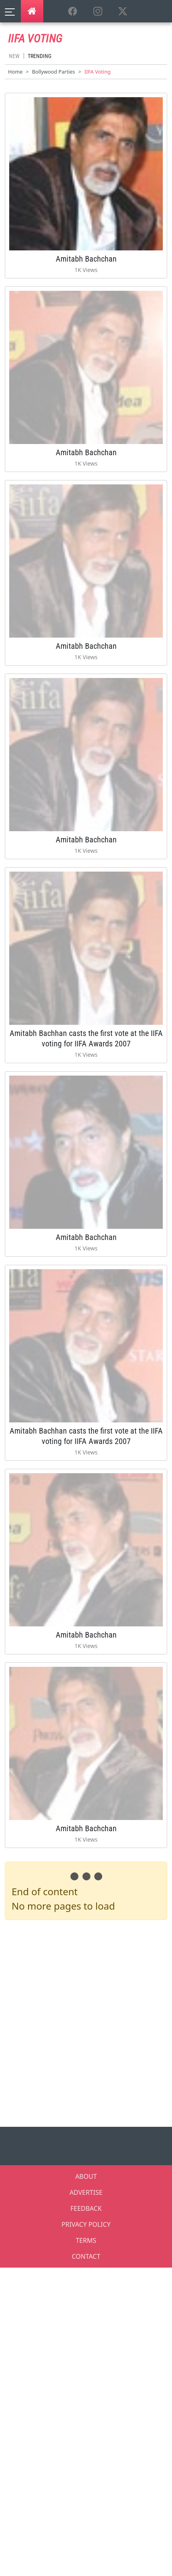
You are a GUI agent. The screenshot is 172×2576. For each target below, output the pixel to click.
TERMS (86, 2240)
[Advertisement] (86, 2022)
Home (15, 71)
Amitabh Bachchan (86, 259)
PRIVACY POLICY (85, 2224)
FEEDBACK (85, 2208)
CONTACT (86, 2256)
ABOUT (86, 2176)
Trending (39, 56)
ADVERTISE (85, 2192)
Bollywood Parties (53, 71)
